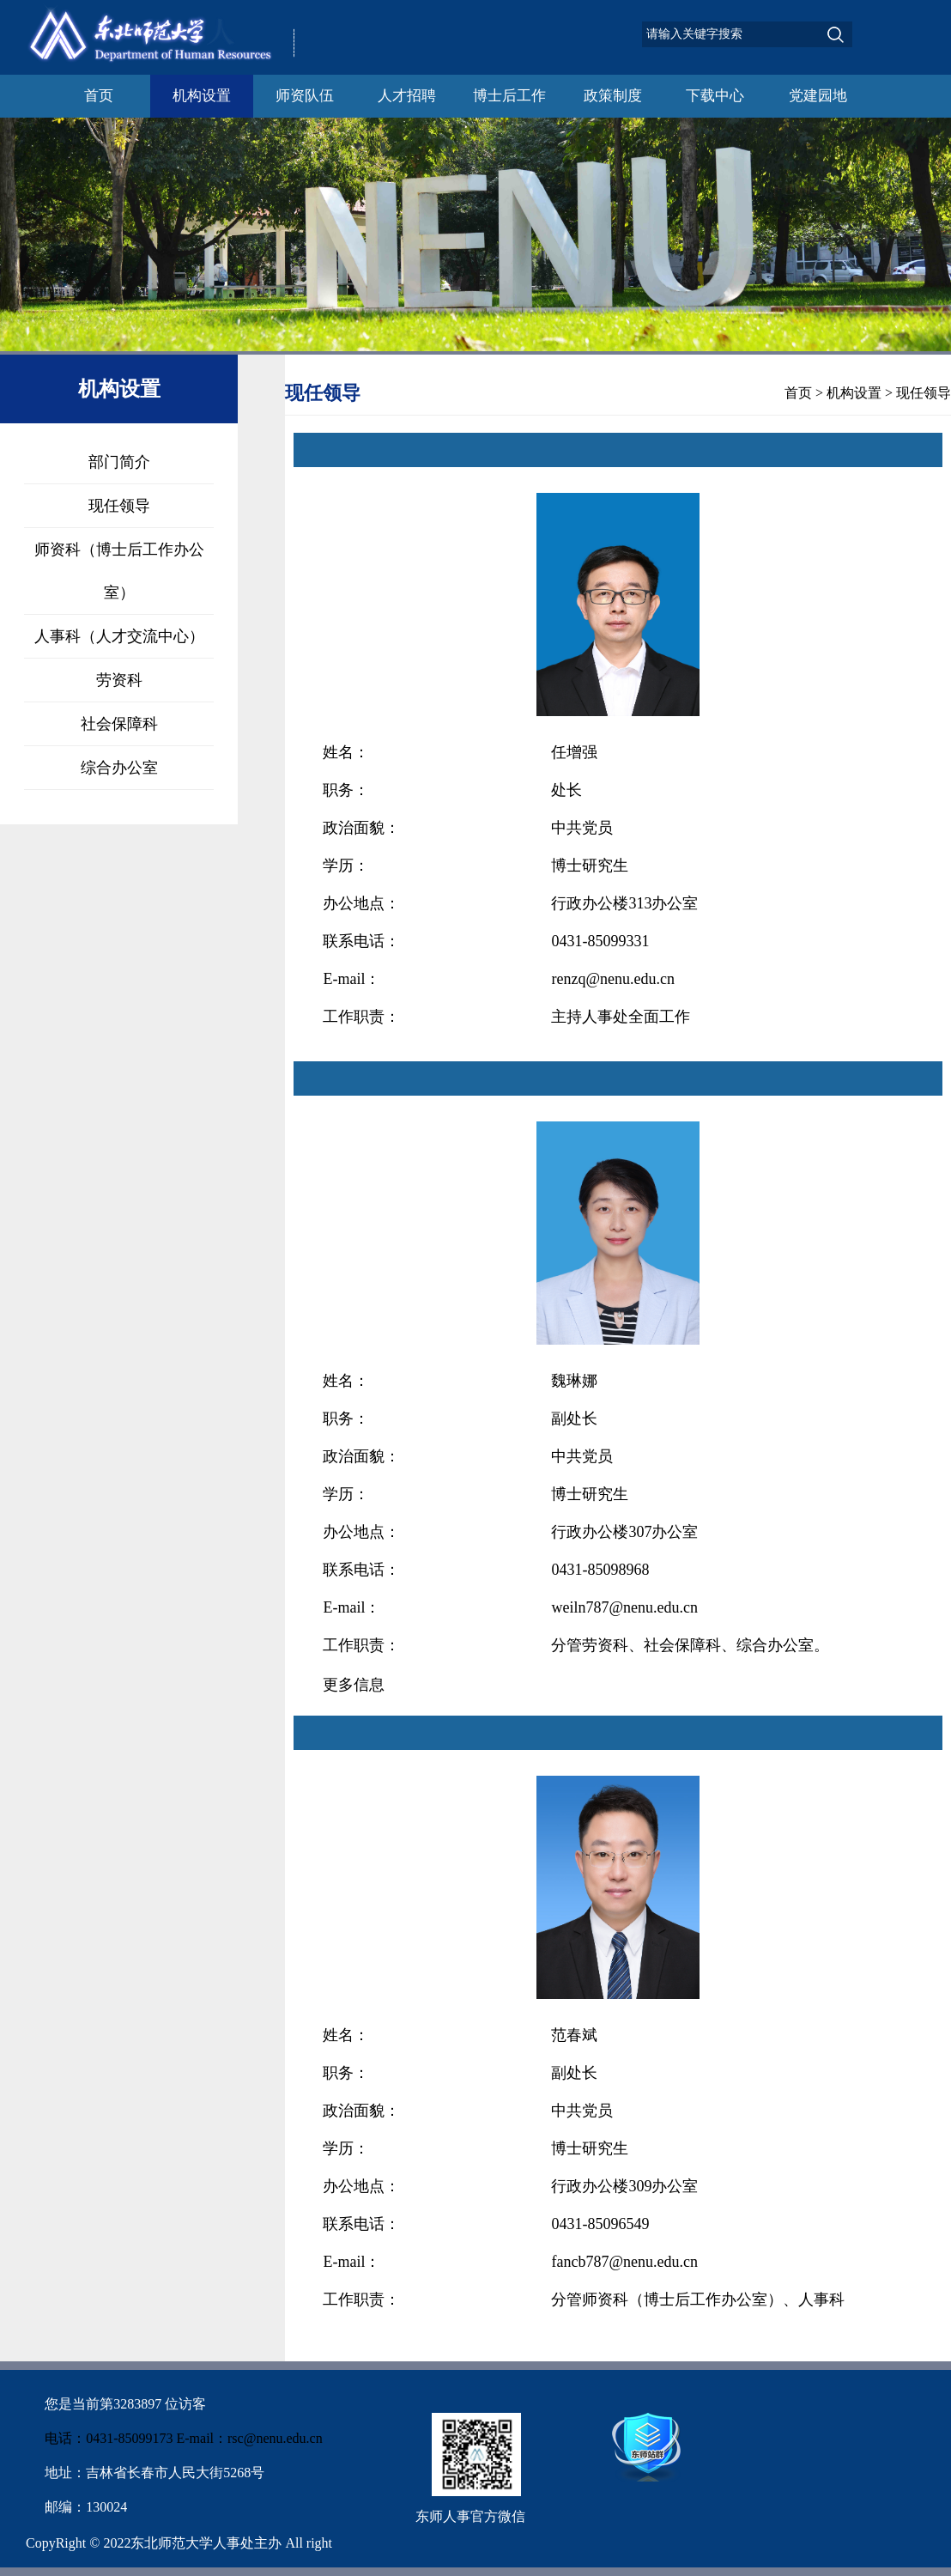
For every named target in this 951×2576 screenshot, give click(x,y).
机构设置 (202, 96)
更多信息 (354, 1684)
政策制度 (613, 96)
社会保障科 (119, 723)
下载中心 (715, 96)
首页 (98, 96)
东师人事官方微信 (470, 2516)
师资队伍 (305, 96)
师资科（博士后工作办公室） (119, 571)
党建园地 (818, 96)
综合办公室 (119, 767)
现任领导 (119, 505)
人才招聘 (407, 96)
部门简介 (119, 462)
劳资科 (119, 680)
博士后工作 (509, 96)
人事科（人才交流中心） (119, 636)
